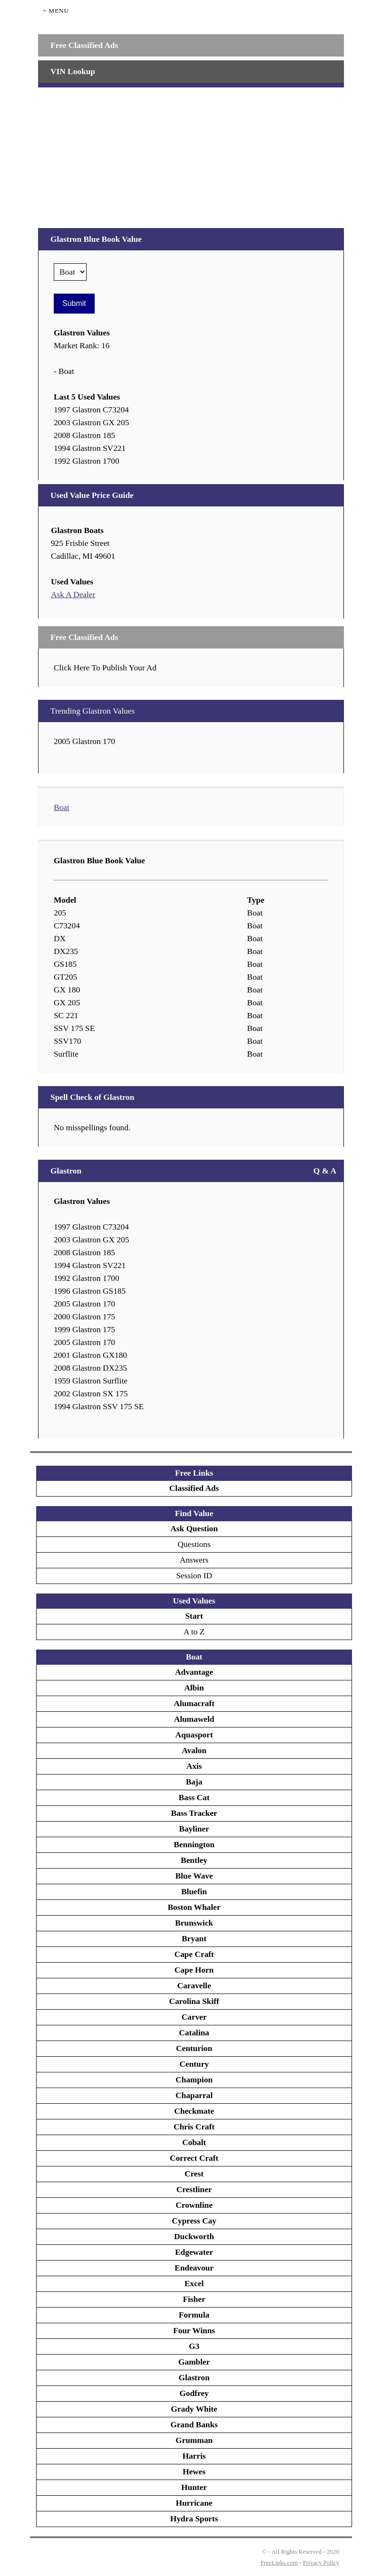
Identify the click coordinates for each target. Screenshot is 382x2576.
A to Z (194, 1631)
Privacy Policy (321, 2562)
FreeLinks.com (279, 2562)
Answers (194, 1560)
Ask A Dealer (73, 594)
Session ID (194, 1575)
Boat (61, 807)
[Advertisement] (191, 153)
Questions (193, 1544)
